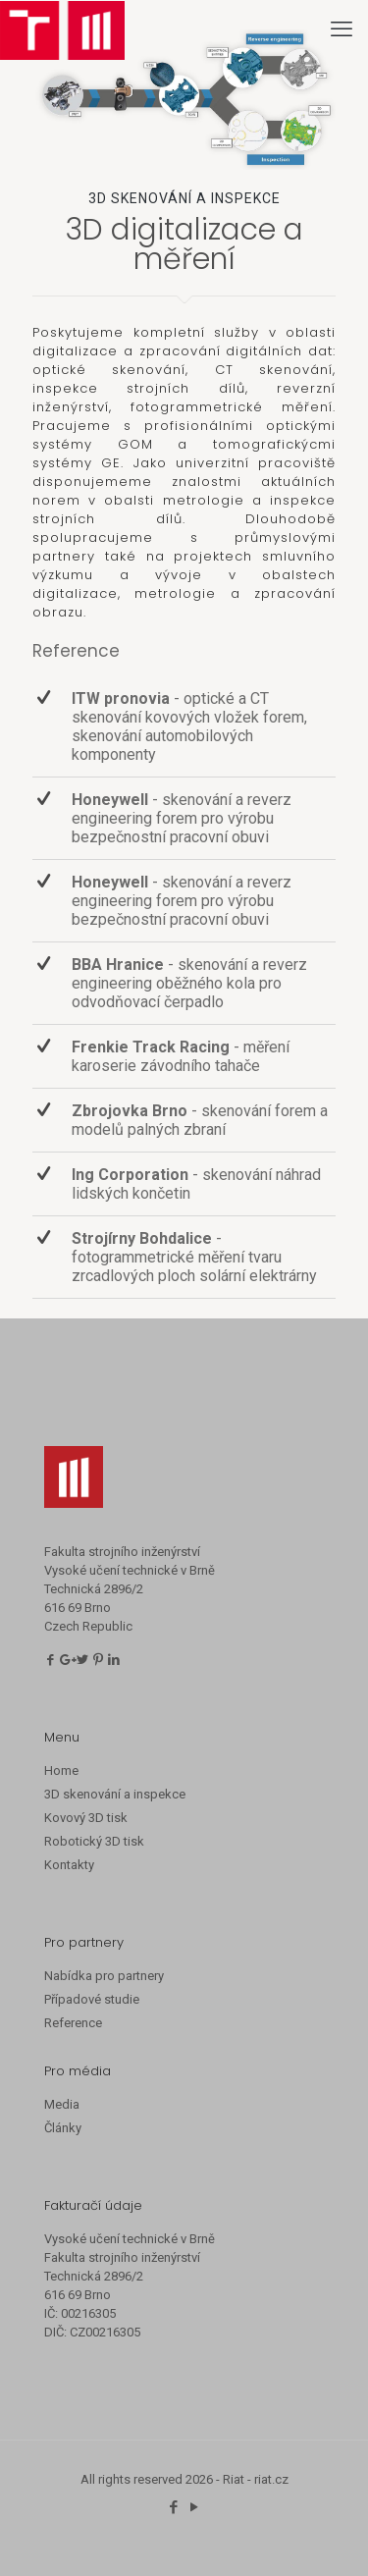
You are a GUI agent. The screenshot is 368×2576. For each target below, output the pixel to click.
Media (61, 2104)
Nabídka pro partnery (104, 1975)
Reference (73, 2022)
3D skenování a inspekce (114, 1794)
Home (61, 1770)
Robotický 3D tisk (94, 1841)
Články (62, 2127)
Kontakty (69, 1864)
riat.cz (271, 2479)
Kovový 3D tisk (86, 1817)
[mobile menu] (341, 29)
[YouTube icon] (194, 2507)
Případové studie (91, 1999)
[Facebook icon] (174, 2507)
